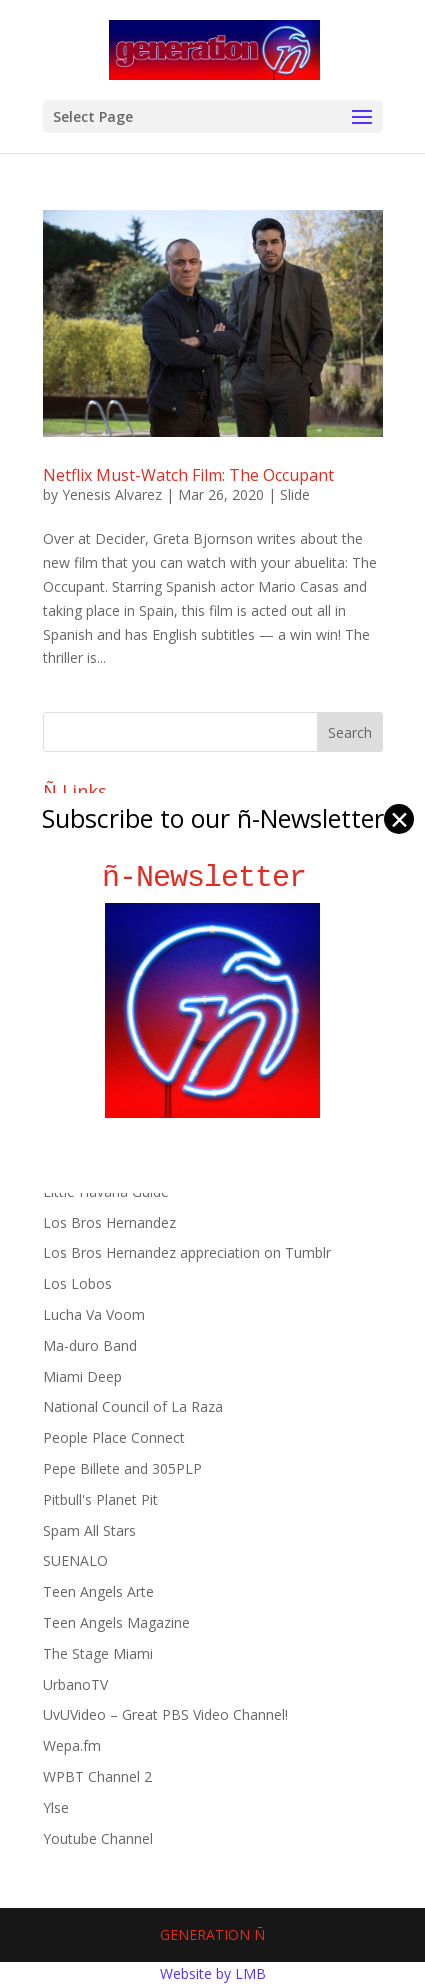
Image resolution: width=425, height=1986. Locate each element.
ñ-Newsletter (212, 877)
